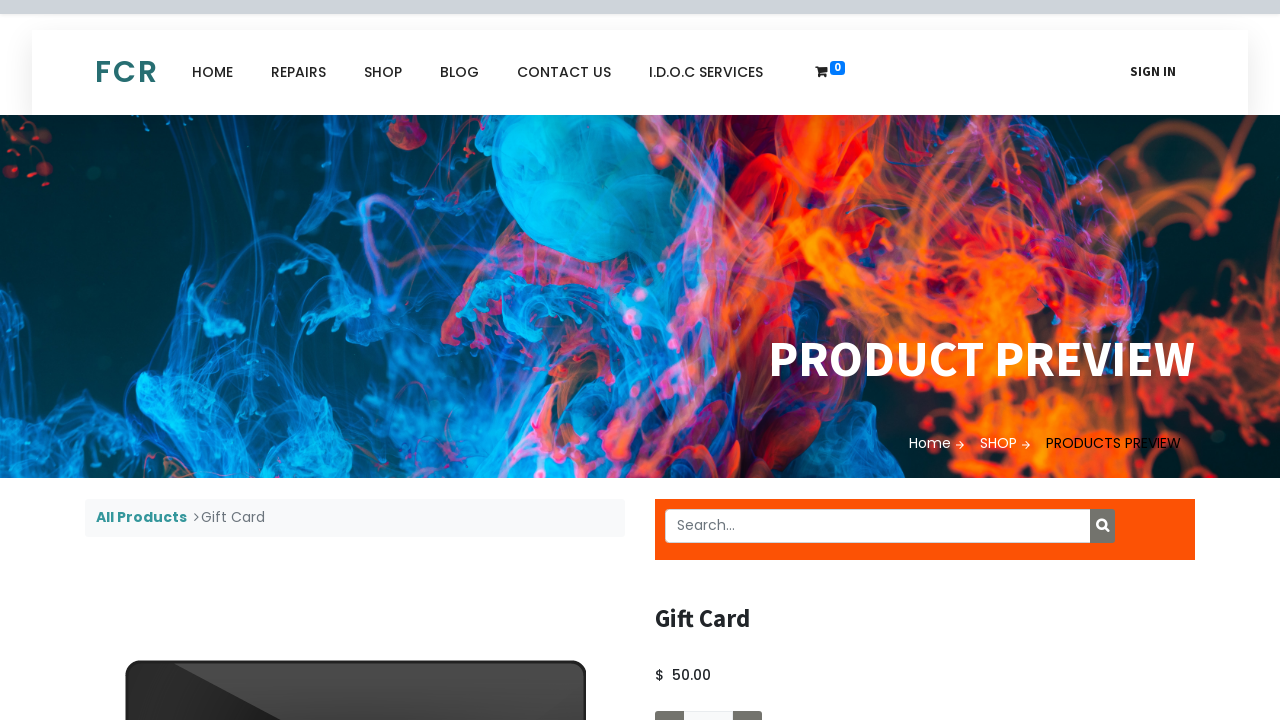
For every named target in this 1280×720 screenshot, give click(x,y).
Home (930, 443)
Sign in (1153, 71)
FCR (127, 72)
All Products (141, 517)
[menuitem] (212, 72)
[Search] (1102, 526)
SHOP (998, 443)
